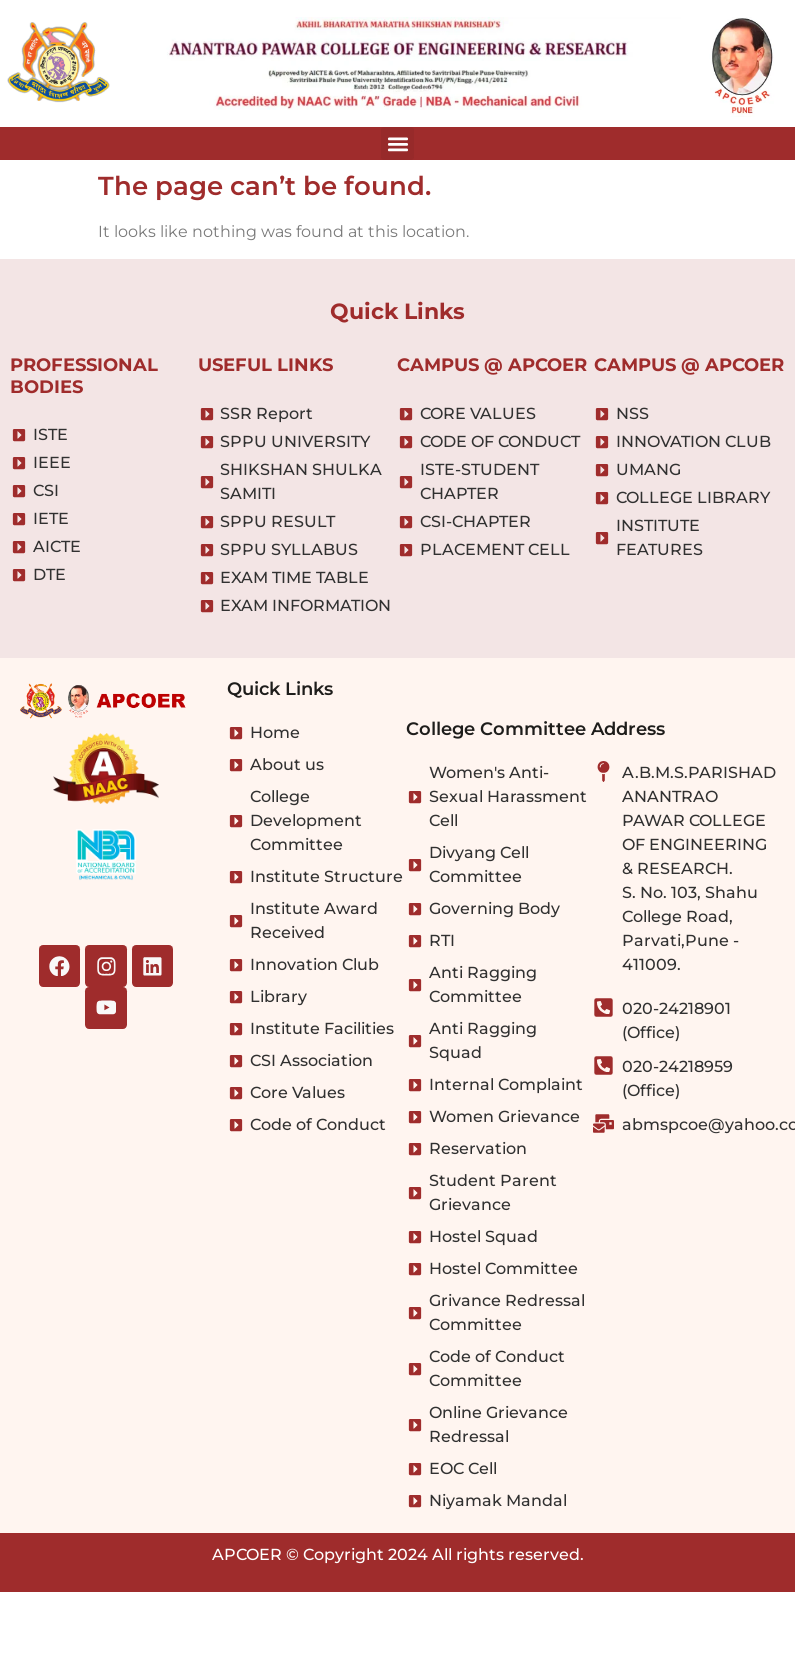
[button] (397, 143)
